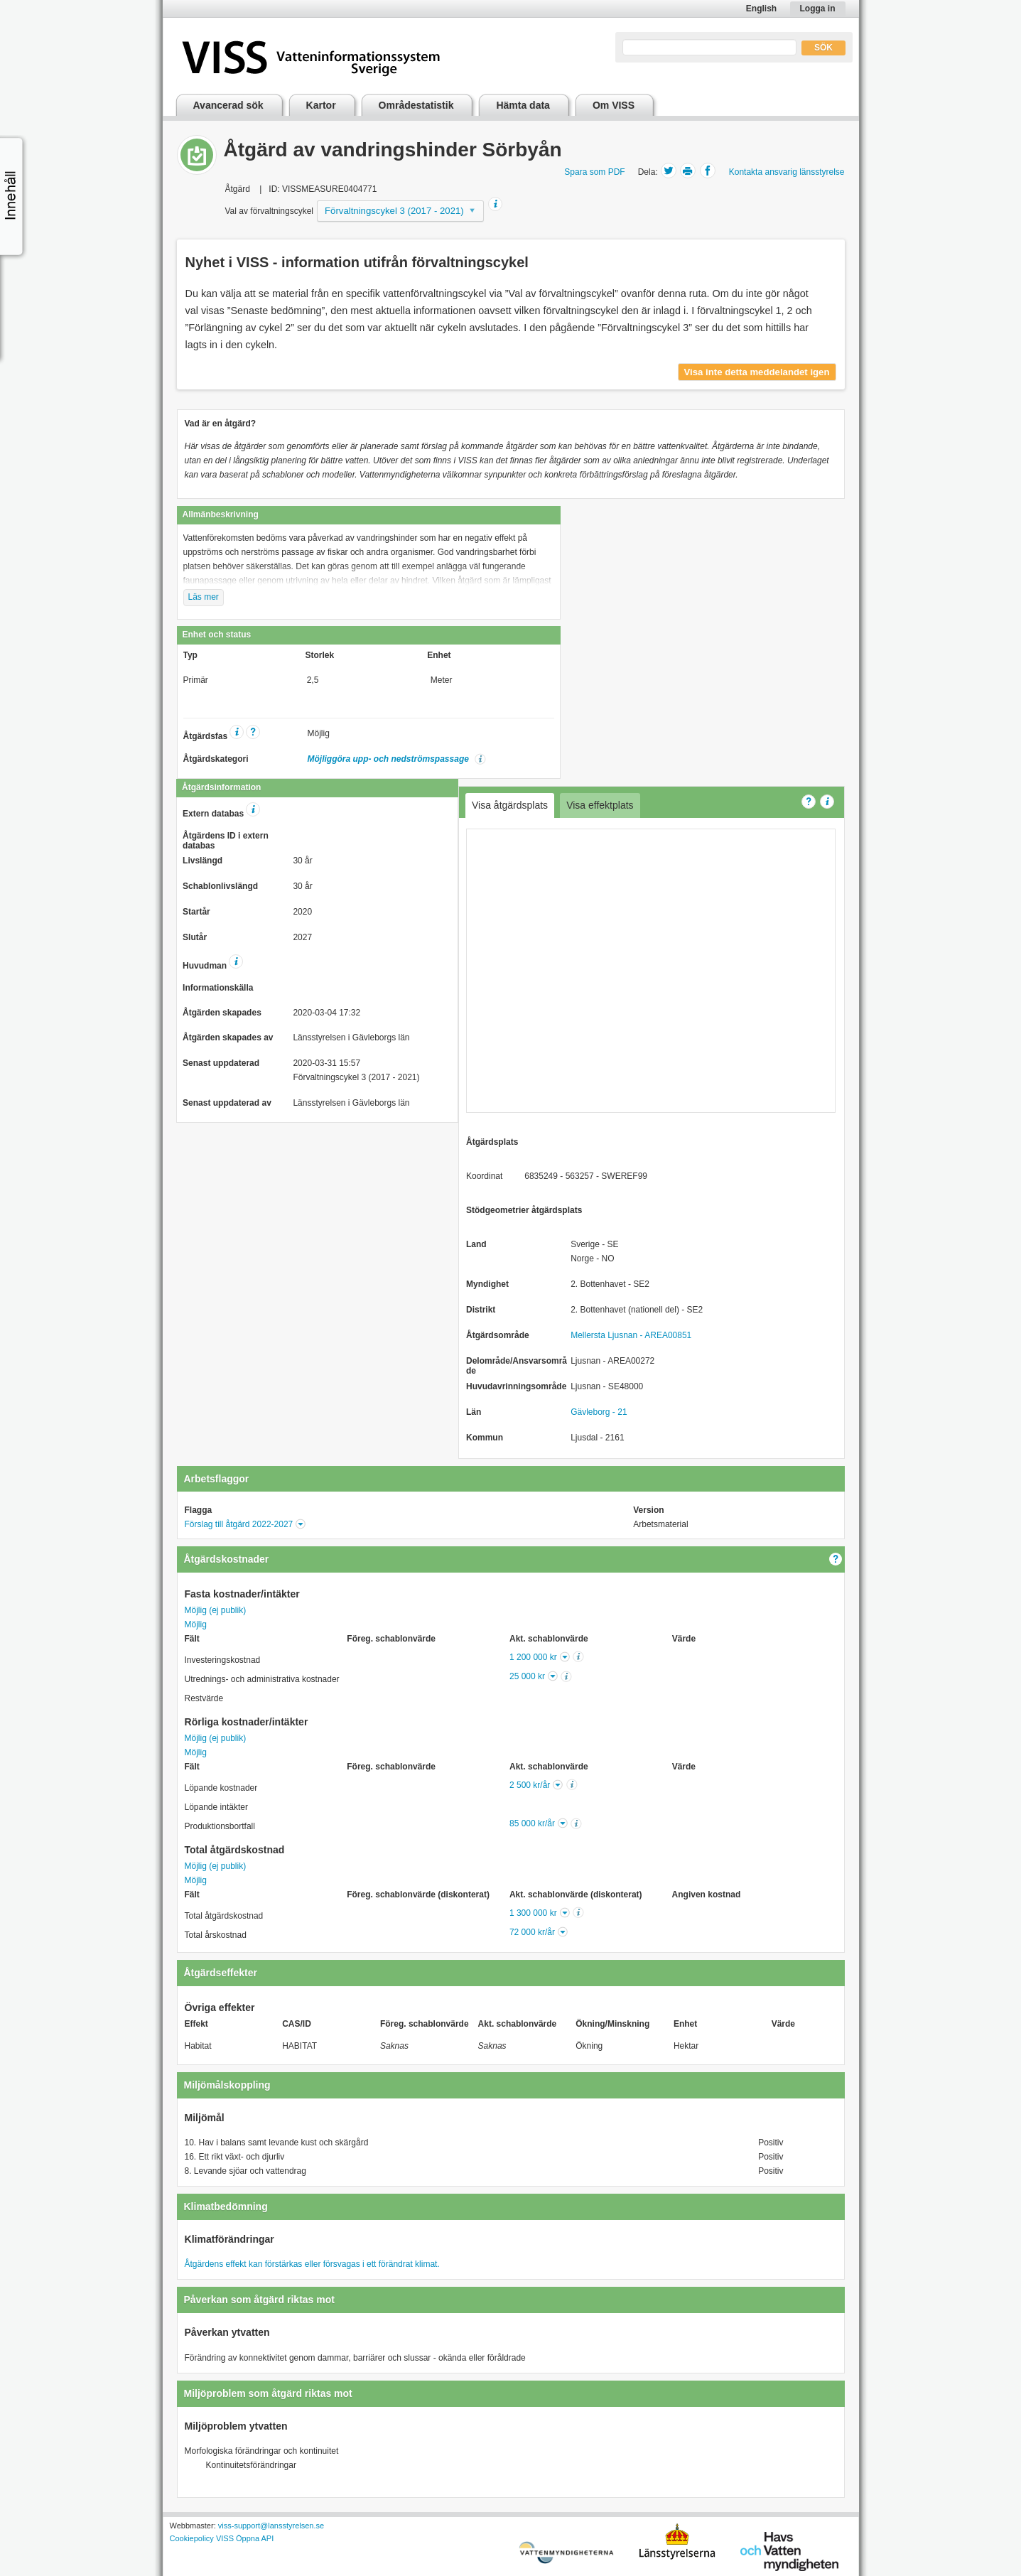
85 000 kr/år (532, 1823)
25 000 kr (527, 1676)
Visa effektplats (599, 805)
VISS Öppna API (245, 2538)
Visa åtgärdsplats (510, 805)
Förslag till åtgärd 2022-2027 (239, 1524)
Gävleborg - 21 (599, 1412)
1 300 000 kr (533, 1913)
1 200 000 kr (533, 1657)
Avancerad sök (228, 105)
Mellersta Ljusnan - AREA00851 (631, 1335)
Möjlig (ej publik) (216, 1610)
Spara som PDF (594, 172)
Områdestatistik (416, 105)
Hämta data (522, 105)
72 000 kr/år (532, 1932)
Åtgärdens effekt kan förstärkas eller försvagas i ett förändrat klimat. (312, 2264)
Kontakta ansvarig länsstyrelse (787, 172)
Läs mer (203, 597)
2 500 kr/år (529, 1785)
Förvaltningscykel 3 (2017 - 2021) (394, 210)
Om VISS (613, 105)
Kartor (321, 105)
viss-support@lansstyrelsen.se (271, 2525)
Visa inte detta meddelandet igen (757, 372)
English (761, 9)
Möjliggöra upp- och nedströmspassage (390, 759)
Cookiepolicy (192, 2538)
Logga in (818, 9)
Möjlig (196, 1624)
